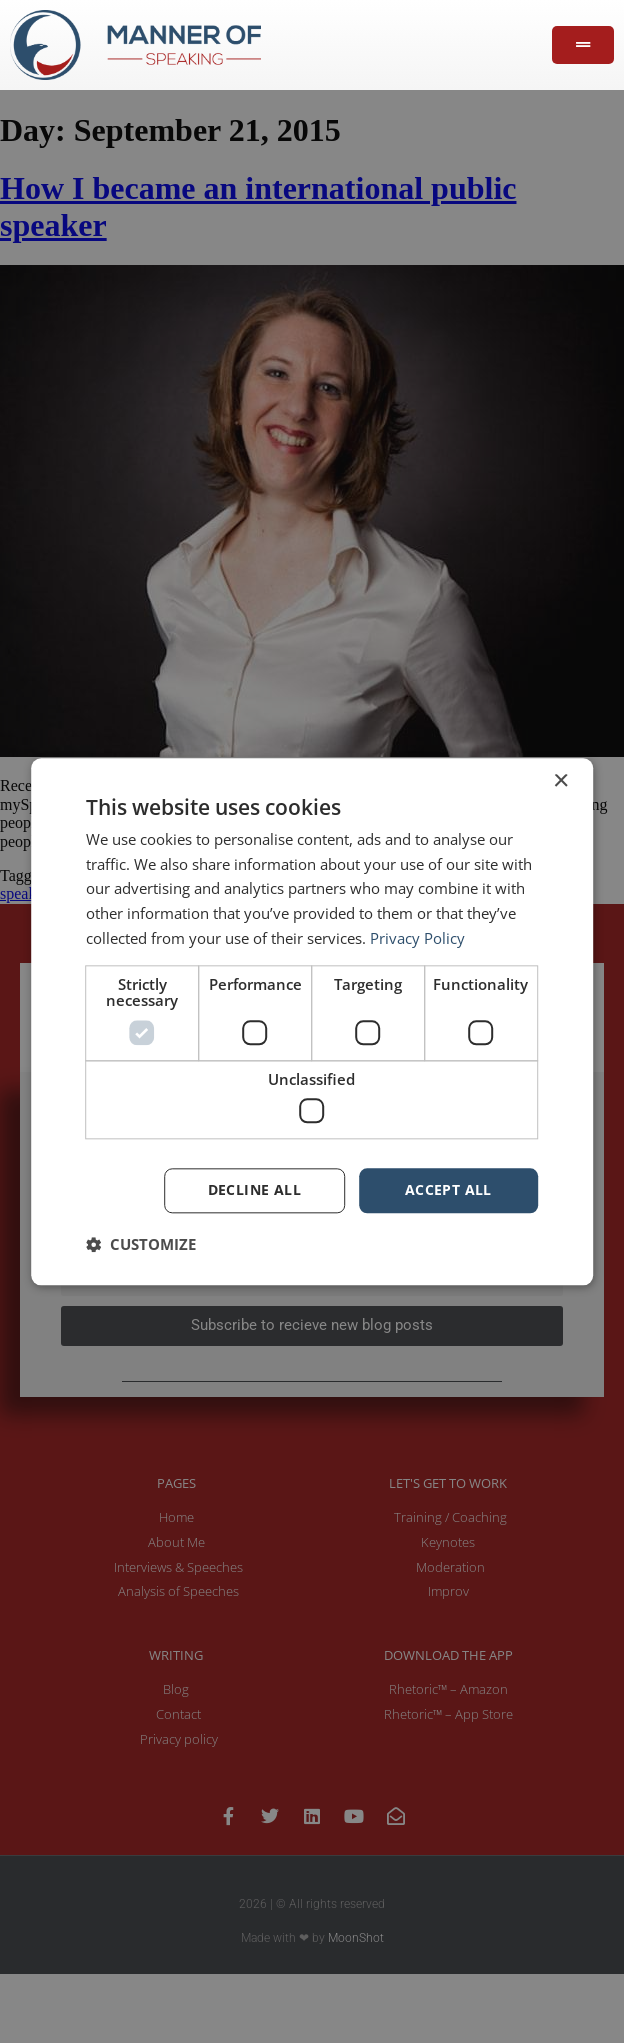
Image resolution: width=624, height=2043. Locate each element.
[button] (141, 1244)
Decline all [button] (254, 1189)
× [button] (560, 781)
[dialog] (312, 1021)
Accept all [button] (448, 1189)
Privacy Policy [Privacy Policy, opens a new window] (417, 938)
